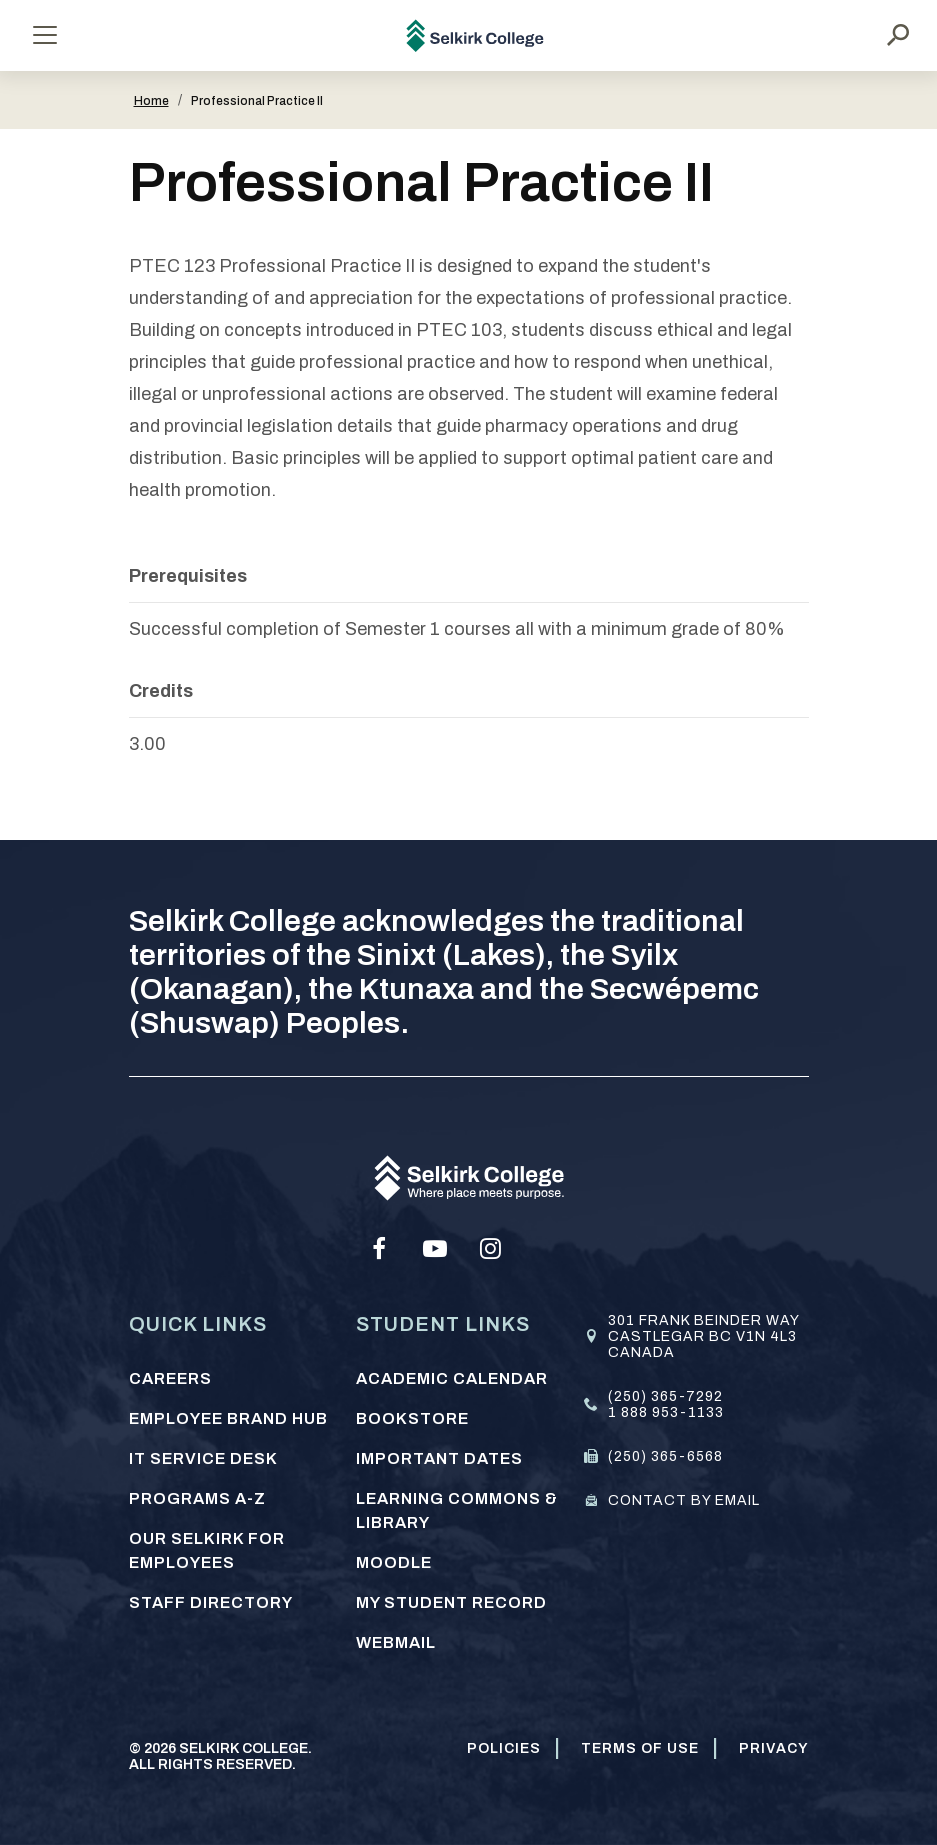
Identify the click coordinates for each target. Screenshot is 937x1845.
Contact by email (684, 1500)
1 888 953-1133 (666, 1412)
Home (151, 101)
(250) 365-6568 (665, 1456)
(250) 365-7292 (665, 1396)
